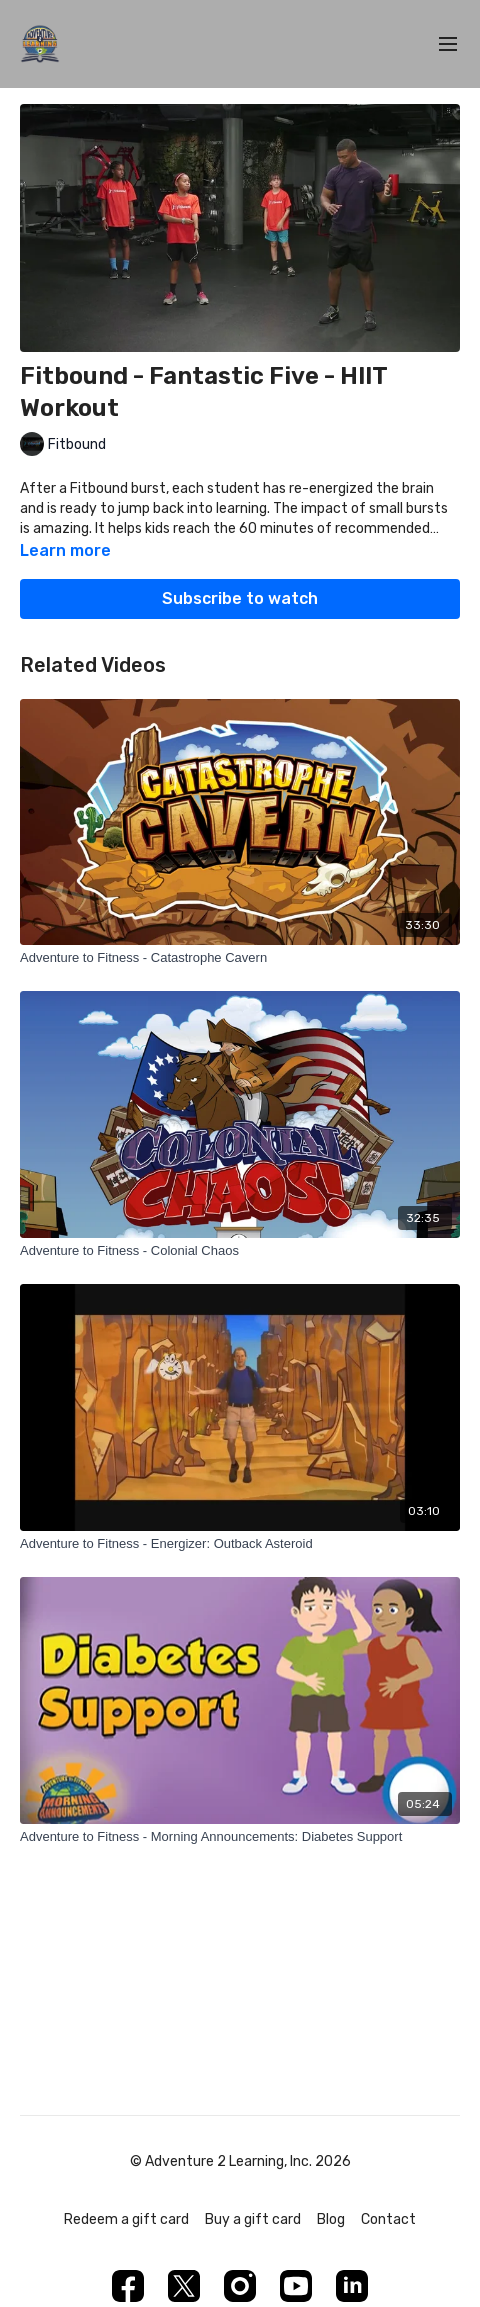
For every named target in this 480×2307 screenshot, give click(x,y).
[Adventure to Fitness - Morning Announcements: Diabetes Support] (240, 1837)
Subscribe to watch (240, 598)
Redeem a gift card (126, 2219)
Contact (388, 2219)
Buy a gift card (253, 2219)
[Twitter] (184, 2286)
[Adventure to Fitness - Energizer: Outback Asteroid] (240, 1544)
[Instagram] (240, 2286)
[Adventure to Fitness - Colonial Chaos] (240, 1251)
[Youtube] (296, 2286)
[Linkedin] (352, 2286)
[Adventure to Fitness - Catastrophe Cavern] (240, 958)
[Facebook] (128, 2286)
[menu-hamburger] (448, 44)
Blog (331, 2219)
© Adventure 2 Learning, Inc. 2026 (240, 2162)
